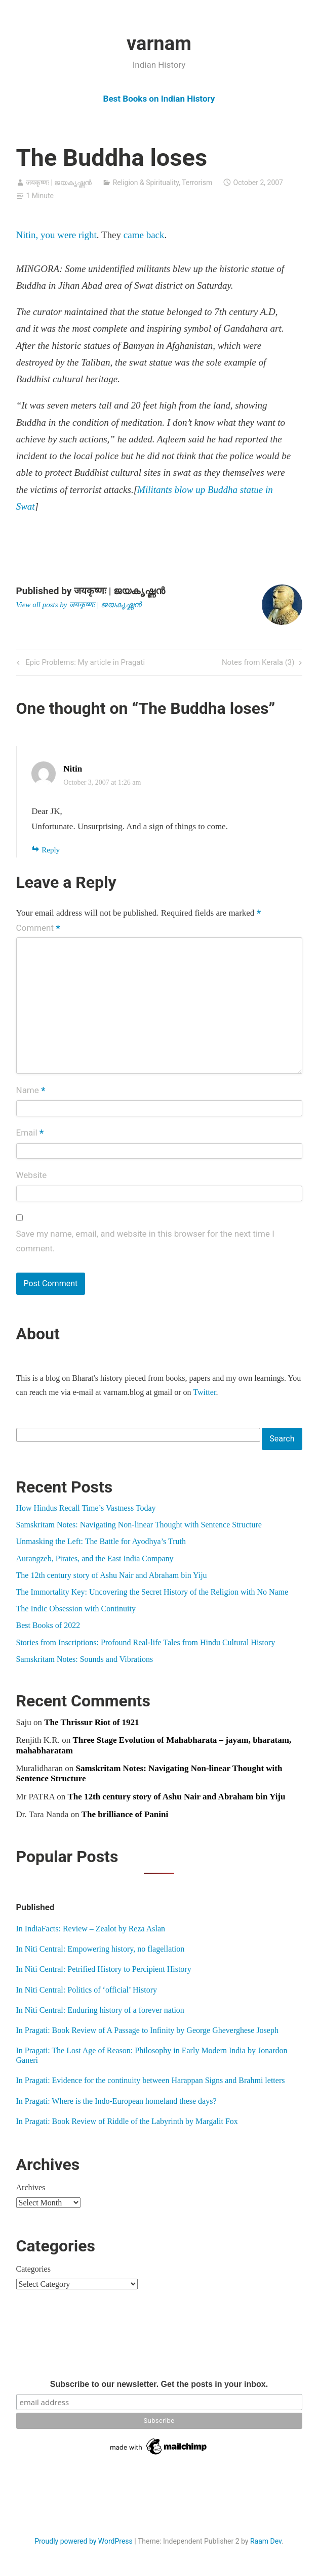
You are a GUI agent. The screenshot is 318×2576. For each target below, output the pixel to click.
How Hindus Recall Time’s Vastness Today (86, 1508)
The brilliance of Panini (125, 1814)
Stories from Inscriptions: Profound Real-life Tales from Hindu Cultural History (145, 1642)
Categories (33, 2269)
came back (144, 235)
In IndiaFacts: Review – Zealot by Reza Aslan (91, 1928)
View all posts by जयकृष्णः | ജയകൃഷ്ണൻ (78, 605)
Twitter (204, 1392)
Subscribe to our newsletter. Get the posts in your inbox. (159, 2384)
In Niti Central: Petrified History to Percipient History (103, 1969)
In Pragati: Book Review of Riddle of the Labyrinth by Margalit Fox (127, 2121)
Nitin (72, 769)
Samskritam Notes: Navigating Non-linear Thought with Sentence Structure (139, 1524)
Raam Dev (266, 2541)
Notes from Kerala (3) (258, 663)
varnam (159, 43)
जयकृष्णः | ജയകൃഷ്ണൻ (59, 182)
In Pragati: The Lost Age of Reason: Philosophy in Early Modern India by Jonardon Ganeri (152, 2055)
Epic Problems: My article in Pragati (84, 663)
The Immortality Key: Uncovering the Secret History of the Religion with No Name (152, 1592)
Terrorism (197, 182)
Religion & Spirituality (146, 182)
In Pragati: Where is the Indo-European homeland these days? (116, 2101)
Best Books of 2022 (48, 1625)
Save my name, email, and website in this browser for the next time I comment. (145, 1241)
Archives (31, 2187)
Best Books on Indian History (159, 99)
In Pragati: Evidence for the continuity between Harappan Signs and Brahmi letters (150, 2080)
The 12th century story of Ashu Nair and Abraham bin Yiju (111, 1575)
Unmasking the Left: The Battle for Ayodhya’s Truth (101, 1541)
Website (31, 1175)
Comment (38, 928)
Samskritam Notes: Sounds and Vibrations (84, 1659)
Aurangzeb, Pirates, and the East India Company (95, 1558)
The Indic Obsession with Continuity (76, 1608)
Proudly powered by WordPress (83, 2541)
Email (30, 1133)
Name (31, 1090)
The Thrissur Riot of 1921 (91, 1722)
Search (281, 1438)
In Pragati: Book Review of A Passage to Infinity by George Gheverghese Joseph (147, 2030)
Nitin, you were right (56, 235)
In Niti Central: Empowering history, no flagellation (100, 1949)
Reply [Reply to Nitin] (51, 850)
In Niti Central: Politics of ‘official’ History (86, 1989)
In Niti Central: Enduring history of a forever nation (100, 2010)
